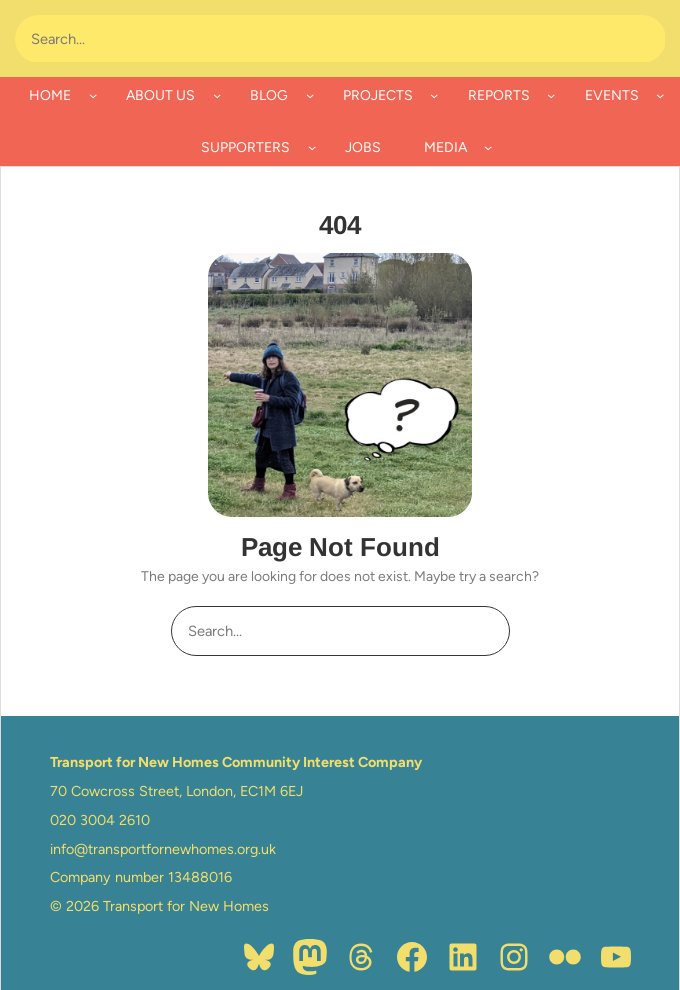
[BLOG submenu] (310, 95)
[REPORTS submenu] (551, 95)
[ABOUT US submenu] (217, 95)
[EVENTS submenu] (660, 95)
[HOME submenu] (93, 95)
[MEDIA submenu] (488, 147)
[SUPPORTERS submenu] (312, 147)
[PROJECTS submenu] (434, 95)
